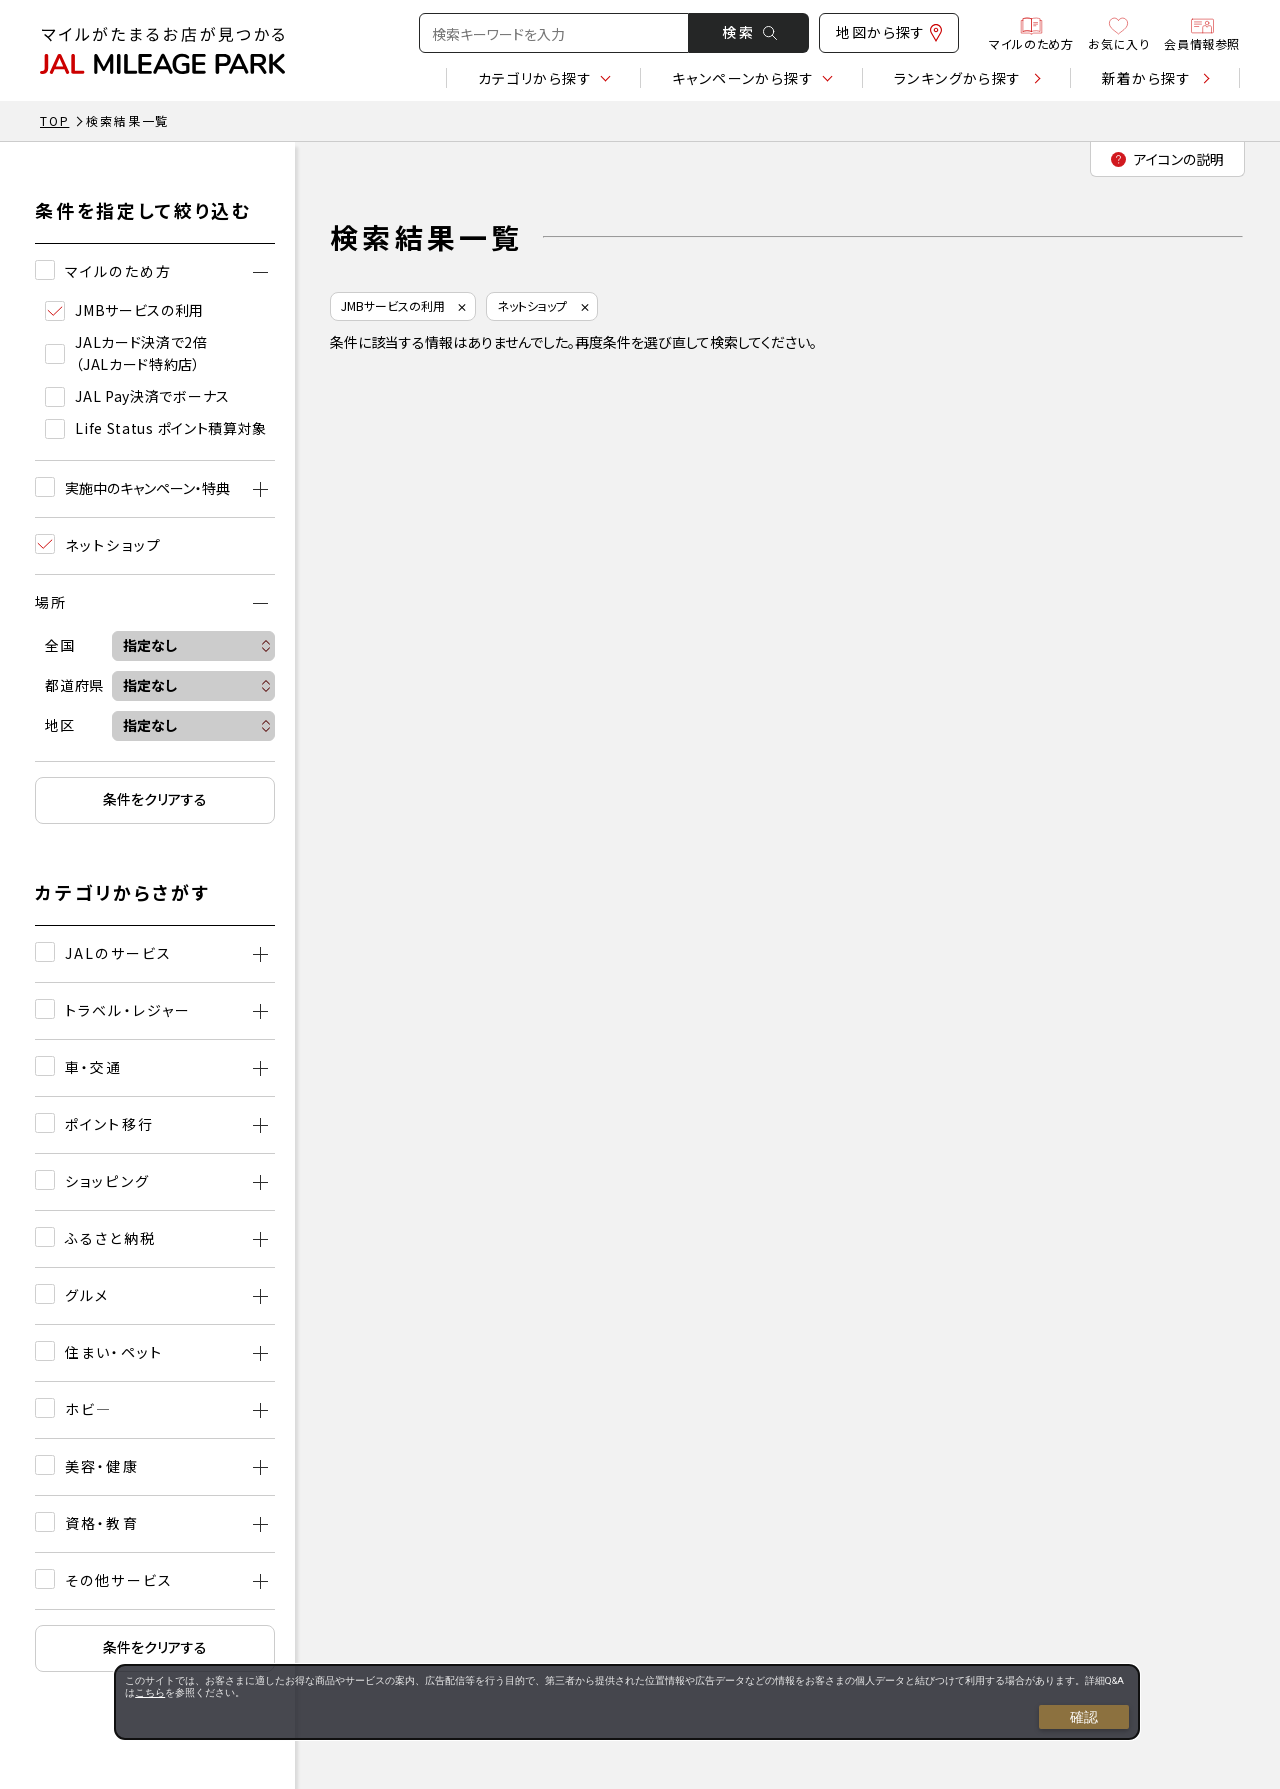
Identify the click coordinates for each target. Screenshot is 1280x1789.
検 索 (749, 32)
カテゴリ (535, 78)
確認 (1084, 1717)
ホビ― (88, 1409)
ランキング (958, 78)
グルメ (87, 1295)
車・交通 (93, 1067)
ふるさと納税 (110, 1238)
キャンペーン (743, 78)
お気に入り (1118, 33)
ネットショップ (532, 305)
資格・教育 (102, 1523)
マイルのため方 (1031, 33)
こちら (150, 1692)
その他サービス (119, 1580)
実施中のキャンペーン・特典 (147, 488)
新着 (1146, 78)
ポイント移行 (109, 1124)
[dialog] (627, 1702)
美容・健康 (102, 1466)
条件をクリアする (155, 799)
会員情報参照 (1202, 33)
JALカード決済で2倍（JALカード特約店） (126, 353)
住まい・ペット (114, 1352)
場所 (51, 602)
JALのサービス (118, 953)
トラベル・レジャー (128, 1010)
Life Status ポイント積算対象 (156, 428)
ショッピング (107, 1181)
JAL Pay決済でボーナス (137, 396)
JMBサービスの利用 (124, 310)
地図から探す (888, 32)
